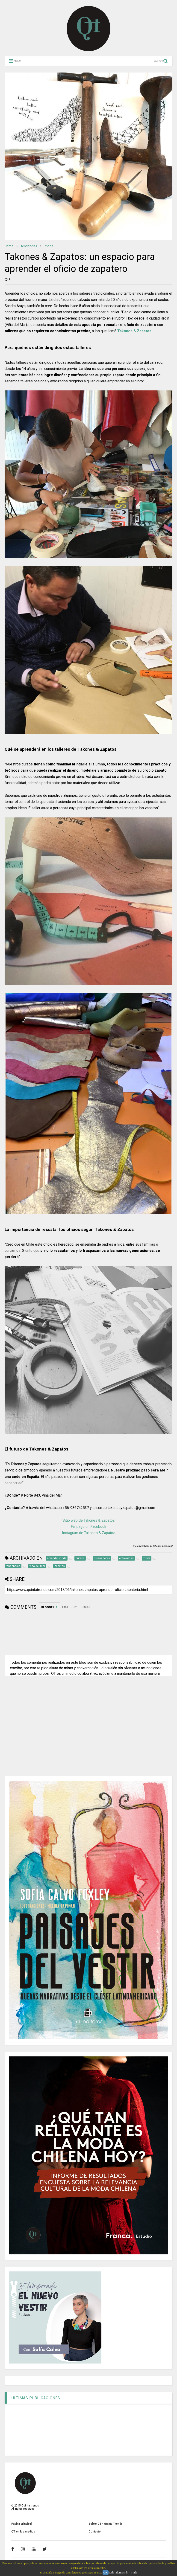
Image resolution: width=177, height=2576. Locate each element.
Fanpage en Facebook (88, 1526)
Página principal (21, 2523)
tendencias (29, 246)
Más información (118, 2572)
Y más (133, 2572)
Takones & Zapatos (134, 331)
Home (9, 246)
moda (49, 246)
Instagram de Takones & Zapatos (88, 1533)
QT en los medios (23, 2531)
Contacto (94, 2531)
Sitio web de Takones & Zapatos (88, 1520)
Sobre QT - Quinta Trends (105, 2523)
